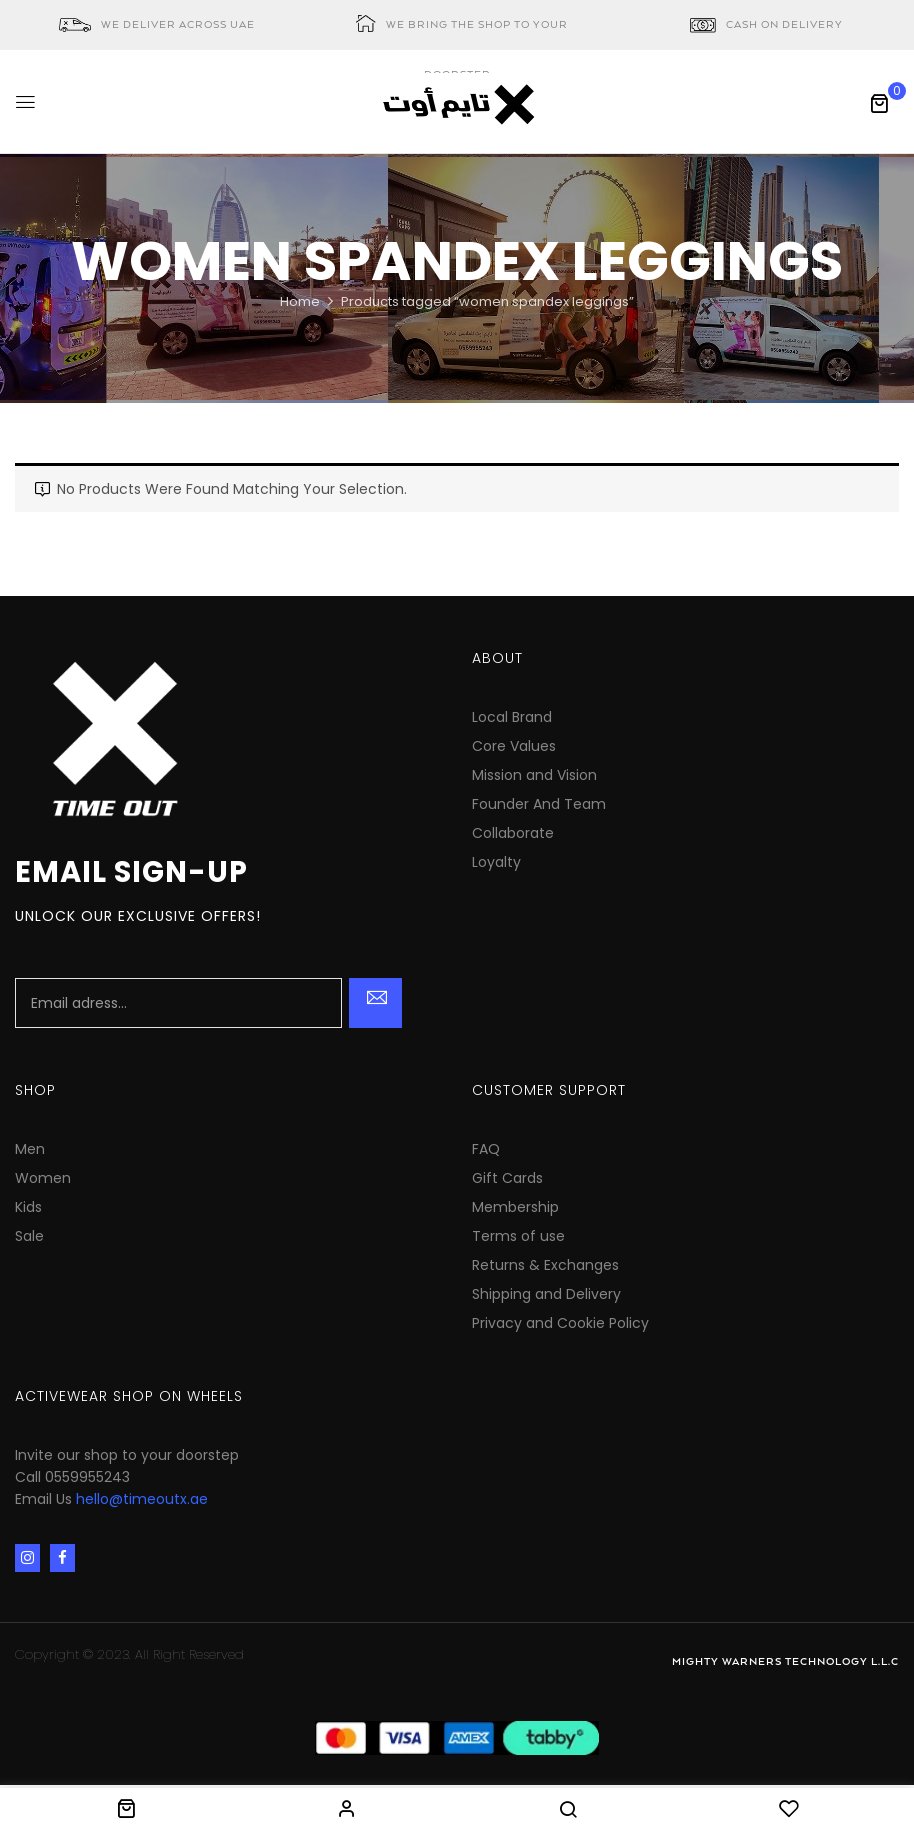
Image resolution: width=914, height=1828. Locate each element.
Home (300, 301)
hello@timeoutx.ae (142, 1499)
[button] (879, 103)
